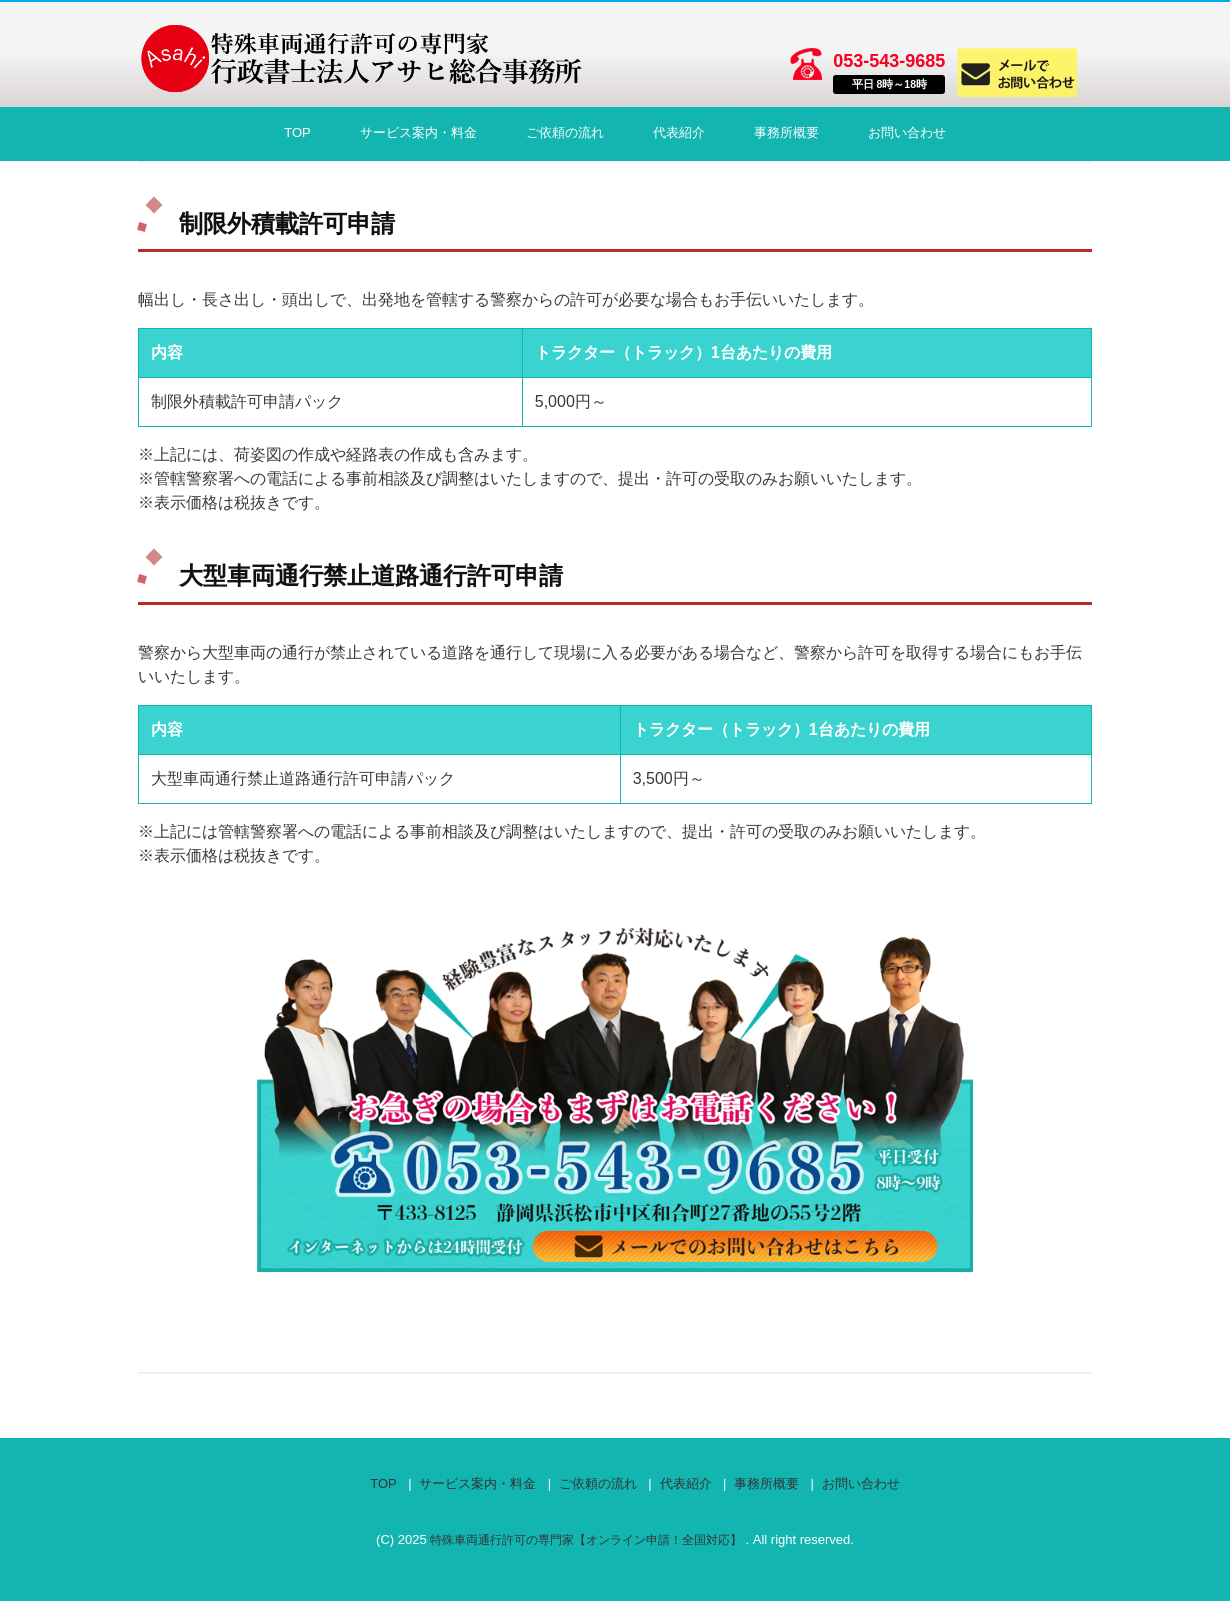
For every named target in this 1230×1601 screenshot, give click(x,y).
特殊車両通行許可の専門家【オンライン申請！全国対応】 (588, 1539)
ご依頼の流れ (565, 132)
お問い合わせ (907, 132)
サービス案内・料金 (418, 132)
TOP (297, 132)
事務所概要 (786, 132)
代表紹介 (679, 132)
